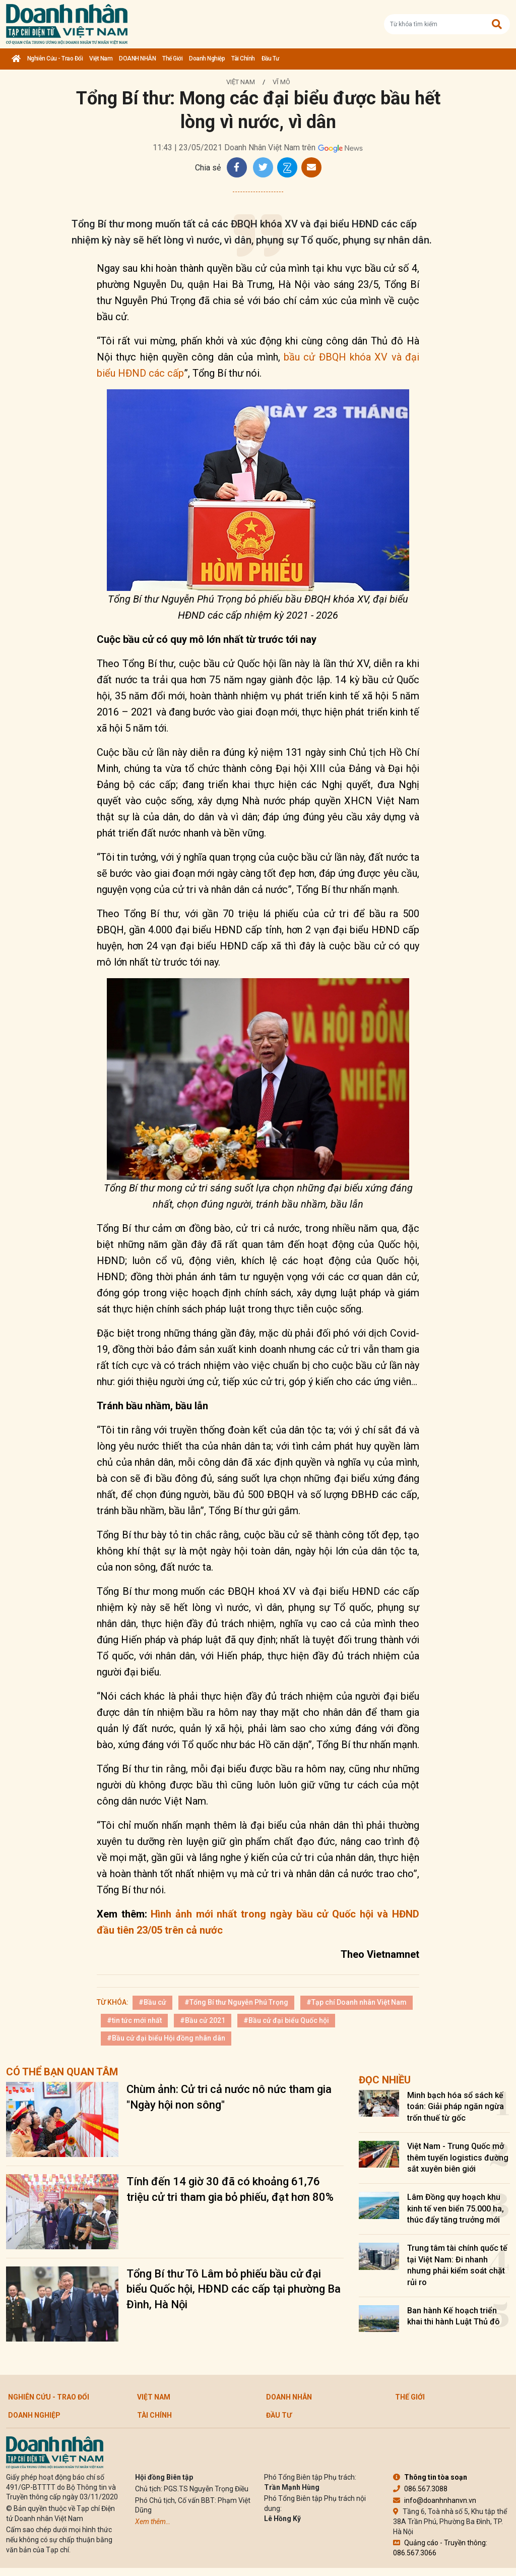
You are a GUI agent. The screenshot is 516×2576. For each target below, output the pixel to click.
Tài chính (243, 58)
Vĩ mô (281, 82)
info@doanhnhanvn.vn (434, 2500)
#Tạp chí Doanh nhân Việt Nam (356, 2002)
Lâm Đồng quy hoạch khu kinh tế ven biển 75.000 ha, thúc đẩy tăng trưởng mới (455, 2208)
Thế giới (172, 58)
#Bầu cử (152, 2002)
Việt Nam (100, 58)
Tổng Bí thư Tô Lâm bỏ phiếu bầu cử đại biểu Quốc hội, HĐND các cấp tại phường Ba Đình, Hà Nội (233, 2289)
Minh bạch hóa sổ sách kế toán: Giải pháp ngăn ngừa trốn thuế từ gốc (455, 2106)
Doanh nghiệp (207, 58)
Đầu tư (270, 58)
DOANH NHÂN (137, 58)
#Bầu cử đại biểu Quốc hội (286, 2020)
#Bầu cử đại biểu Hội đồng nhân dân (166, 2038)
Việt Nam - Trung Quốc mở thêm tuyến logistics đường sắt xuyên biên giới (457, 2157)
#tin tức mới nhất (134, 2020)
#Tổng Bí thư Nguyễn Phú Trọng (236, 2002)
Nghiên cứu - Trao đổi (55, 58)
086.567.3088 (420, 2489)
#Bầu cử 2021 (202, 2020)
